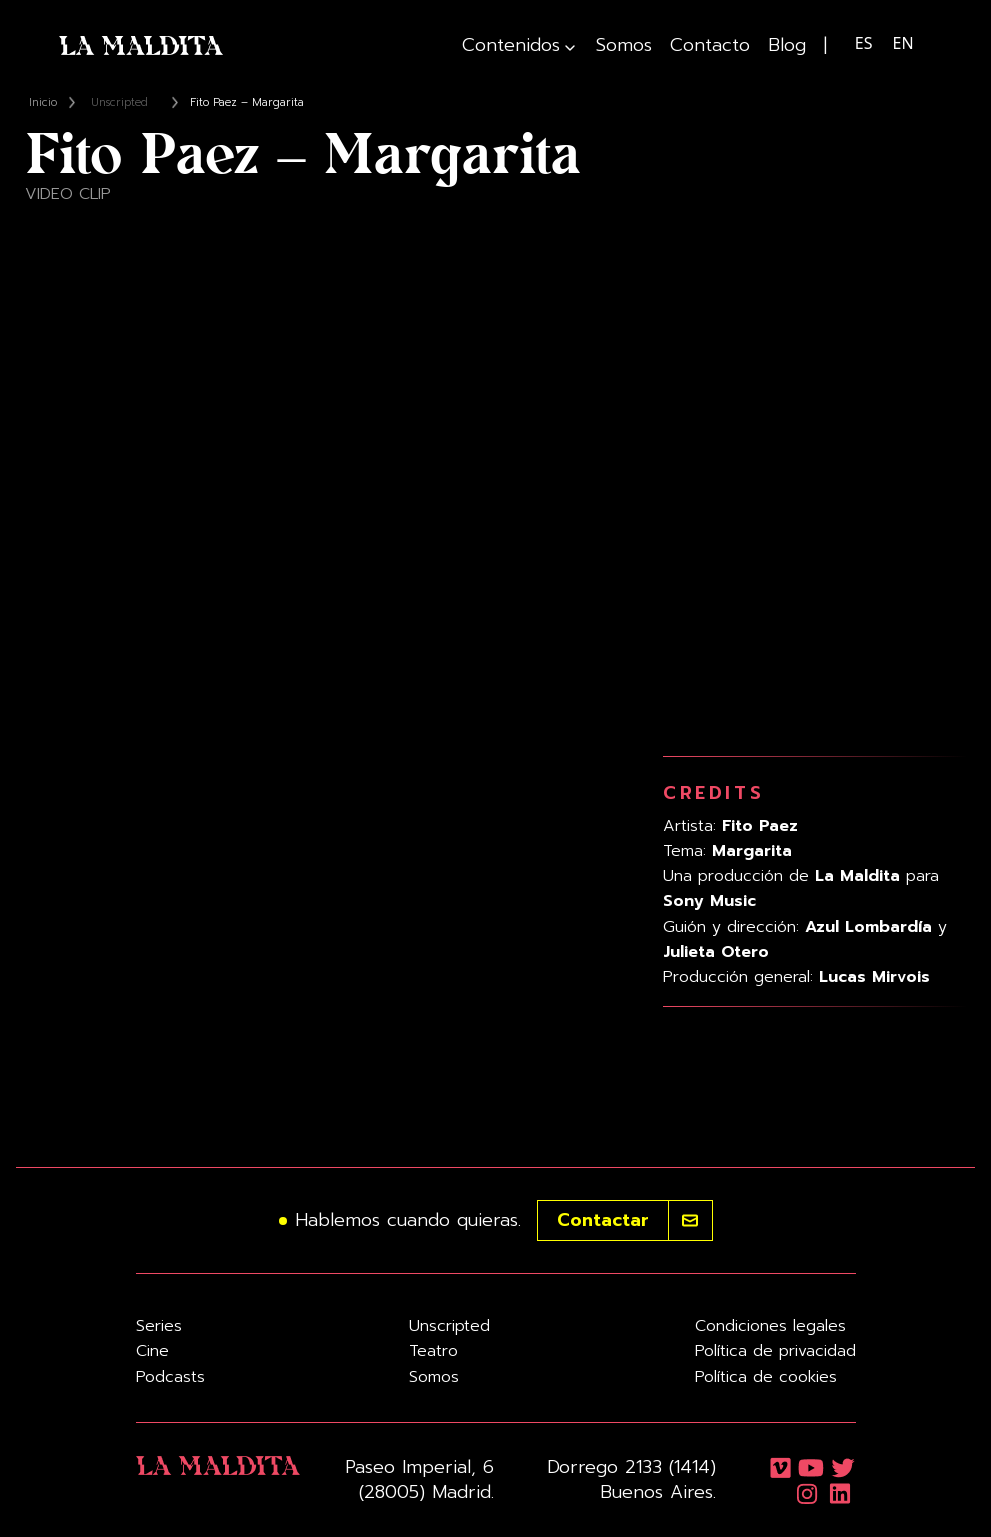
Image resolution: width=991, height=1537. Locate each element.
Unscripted (119, 102)
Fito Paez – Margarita (247, 102)
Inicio (43, 102)
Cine (152, 1351)
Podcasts (170, 1377)
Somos (624, 45)
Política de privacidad (775, 1351)
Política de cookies (766, 1377)
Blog (787, 45)
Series (159, 1326)
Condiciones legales (770, 1326)
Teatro (433, 1351)
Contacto (710, 45)
